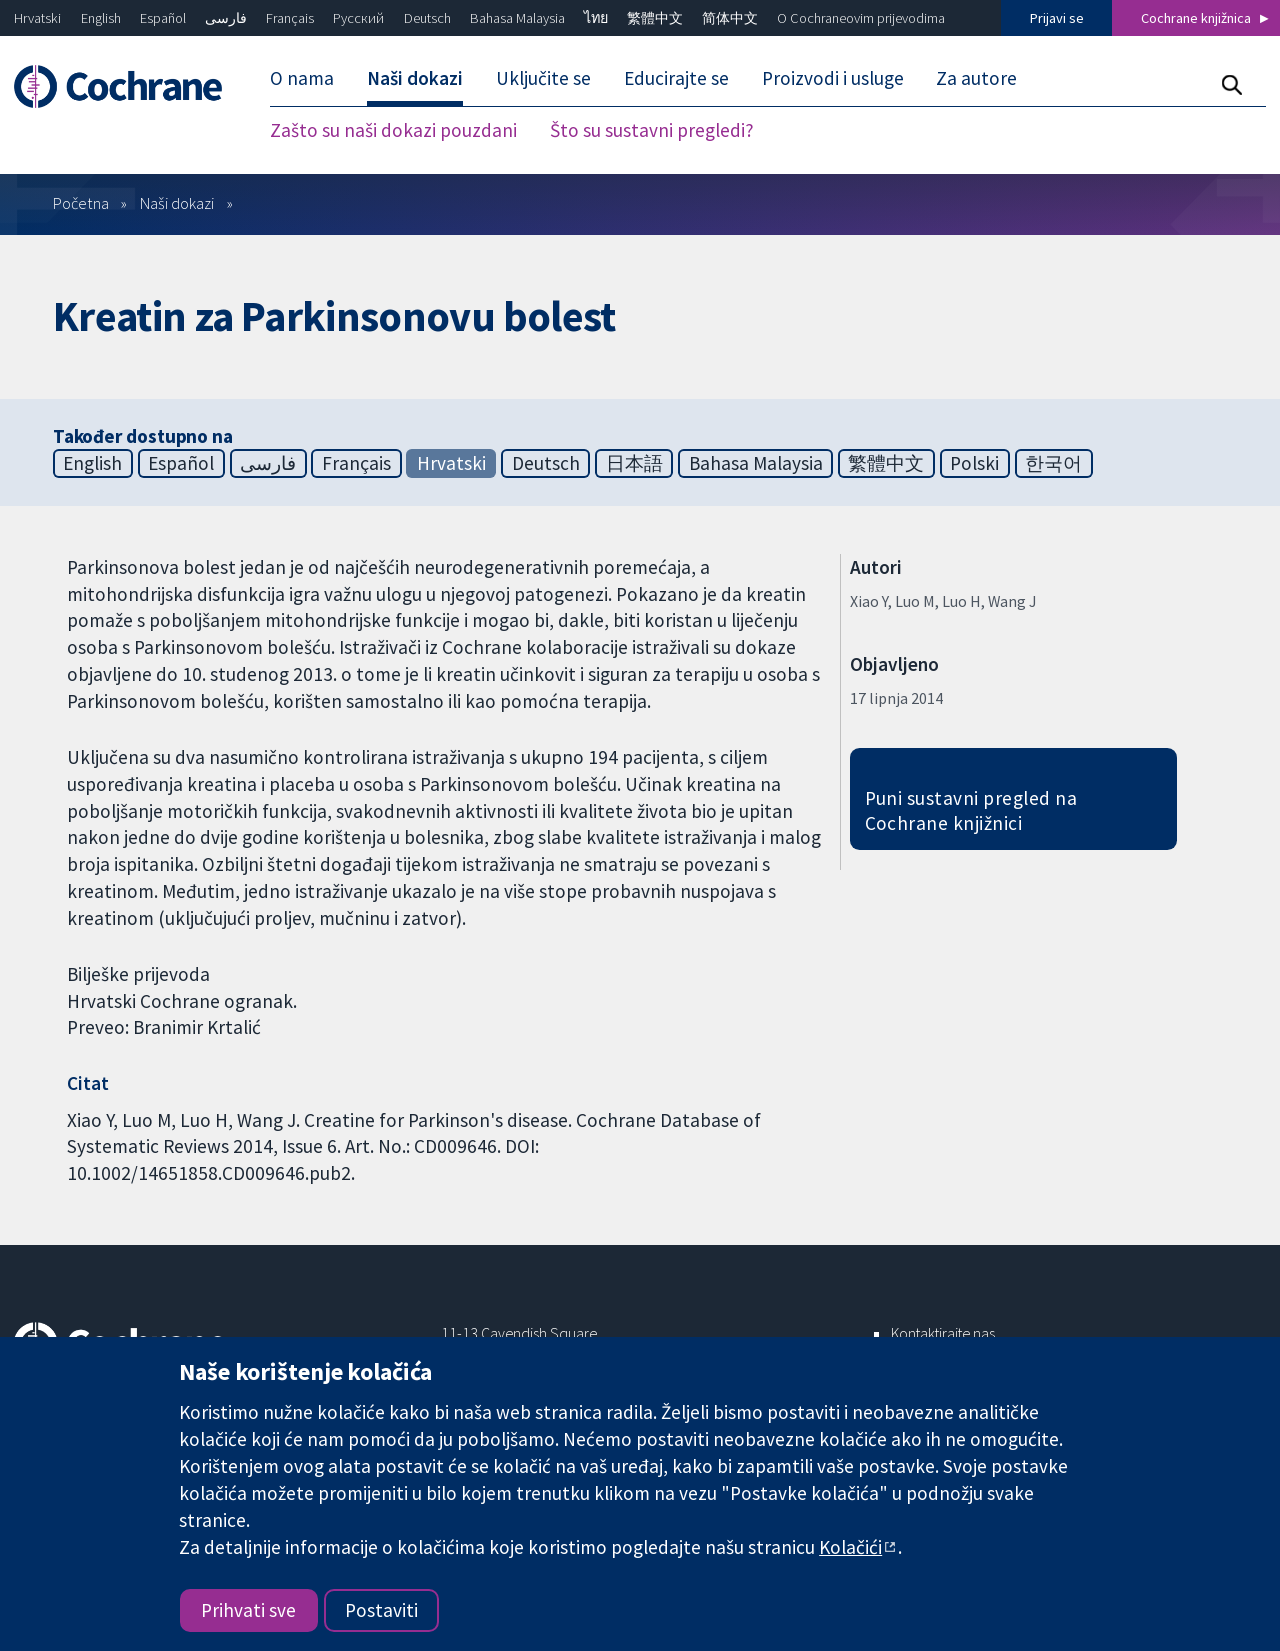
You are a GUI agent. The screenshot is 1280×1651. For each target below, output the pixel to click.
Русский (358, 18)
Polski (974, 463)
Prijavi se (1057, 18)
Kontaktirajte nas (943, 1333)
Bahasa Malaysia (517, 18)
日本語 (634, 463)
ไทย (596, 18)
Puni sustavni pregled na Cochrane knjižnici (971, 810)
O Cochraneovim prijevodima (861, 18)
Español (163, 18)
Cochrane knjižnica (1196, 18)
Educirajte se (676, 78)
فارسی (226, 18)
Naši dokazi (415, 78)
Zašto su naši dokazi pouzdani (393, 130)
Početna (81, 203)
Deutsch (427, 18)
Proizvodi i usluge (833, 78)
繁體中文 (655, 18)
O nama (302, 78)
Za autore (976, 78)
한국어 (1053, 463)
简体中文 (730, 18)
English (101, 18)
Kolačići (850, 1547)
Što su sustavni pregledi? (652, 130)
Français (290, 18)
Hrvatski (37, 18)
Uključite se (543, 78)
